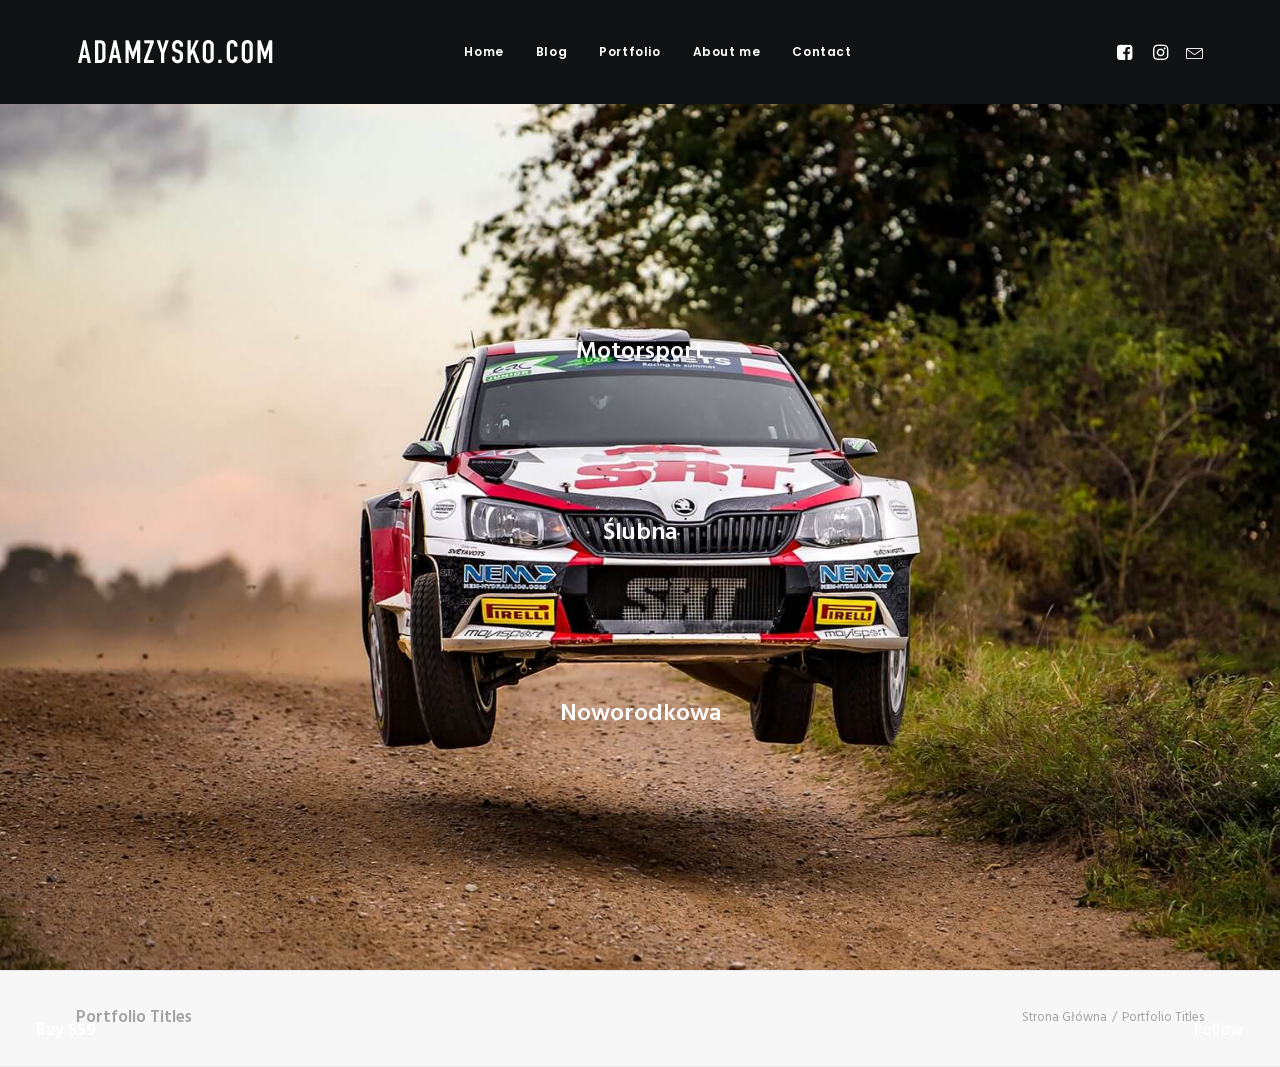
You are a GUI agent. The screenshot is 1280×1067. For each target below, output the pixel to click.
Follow (1219, 1030)
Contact (821, 51)
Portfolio (629, 51)
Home (483, 51)
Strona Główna (1064, 1017)
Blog (551, 51)
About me (727, 51)
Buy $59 (66, 1030)
